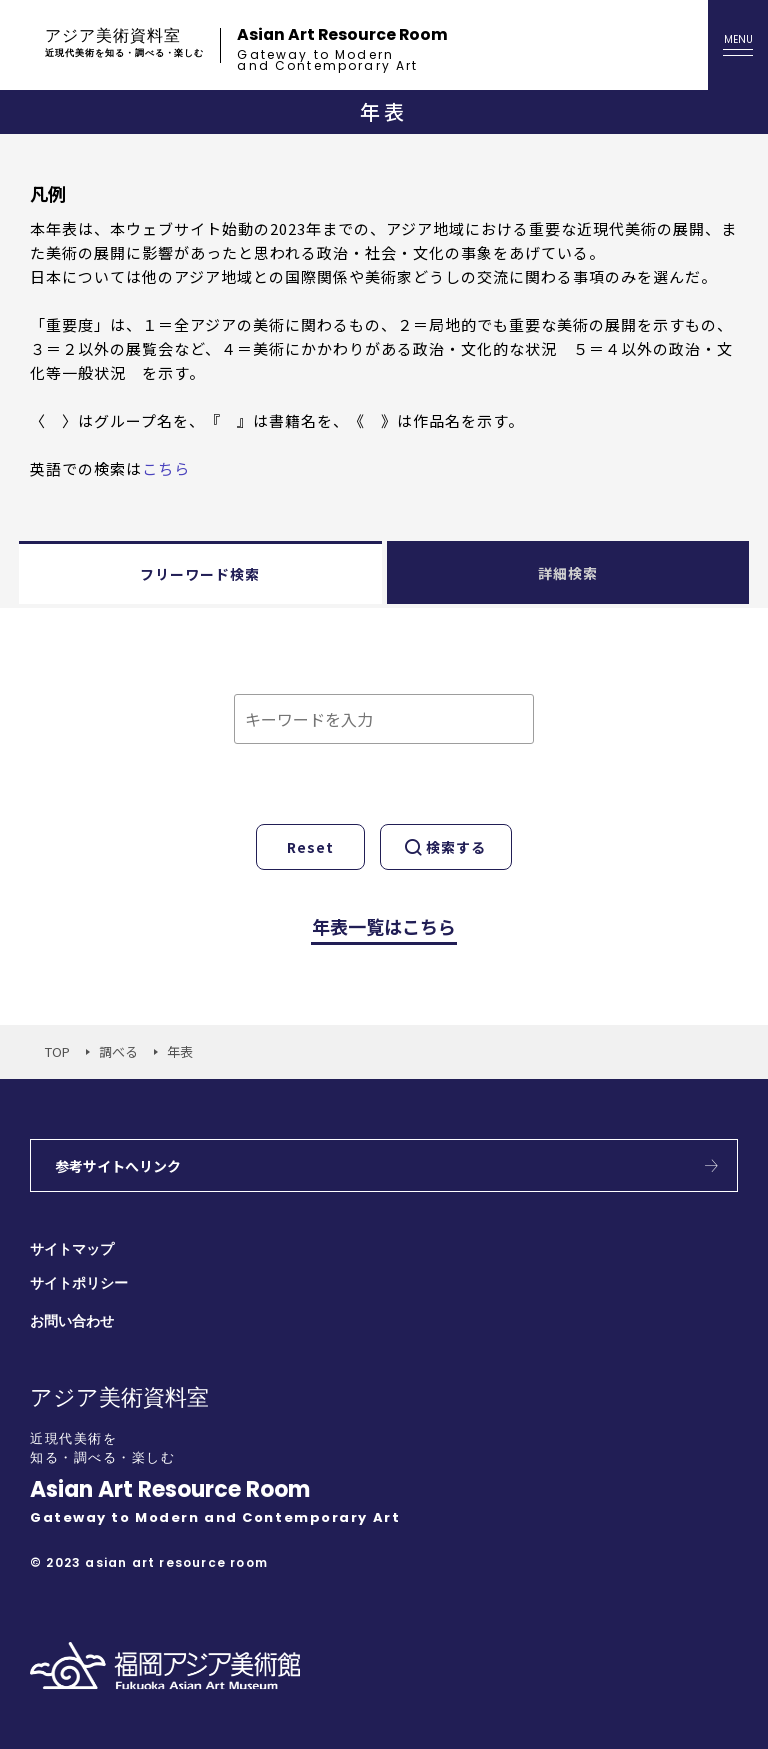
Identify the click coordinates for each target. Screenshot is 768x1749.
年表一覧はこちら (384, 926)
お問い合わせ (72, 1321)
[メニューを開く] (738, 45)
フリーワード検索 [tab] (200, 574)
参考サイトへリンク (118, 1166)
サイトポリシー (79, 1283)
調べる (118, 1051)
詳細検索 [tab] (568, 573)
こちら (166, 468)
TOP (57, 1051)
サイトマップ (72, 1249)
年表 (180, 1051)
